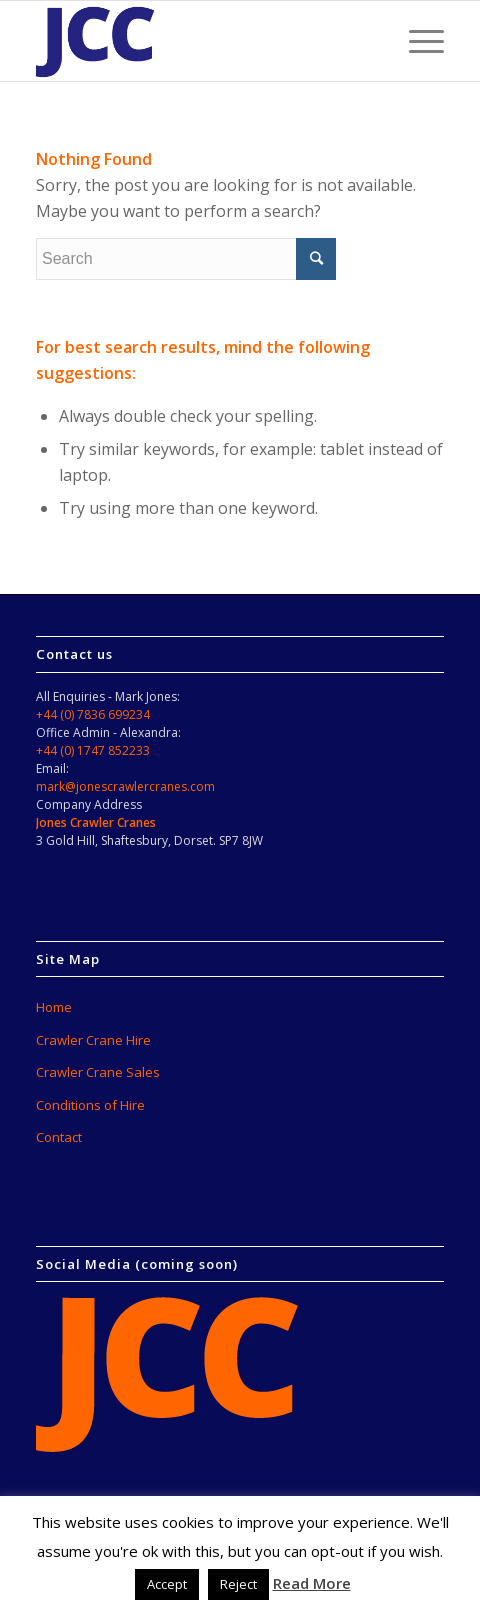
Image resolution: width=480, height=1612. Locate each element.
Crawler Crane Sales (98, 1072)
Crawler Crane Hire (93, 1040)
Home (54, 1007)
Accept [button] (167, 1584)
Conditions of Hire (90, 1105)
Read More (312, 1583)
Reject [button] (238, 1584)
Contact (59, 1137)
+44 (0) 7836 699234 (93, 714)
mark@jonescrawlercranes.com (125, 786)
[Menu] (416, 41)
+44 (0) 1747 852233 (93, 750)
